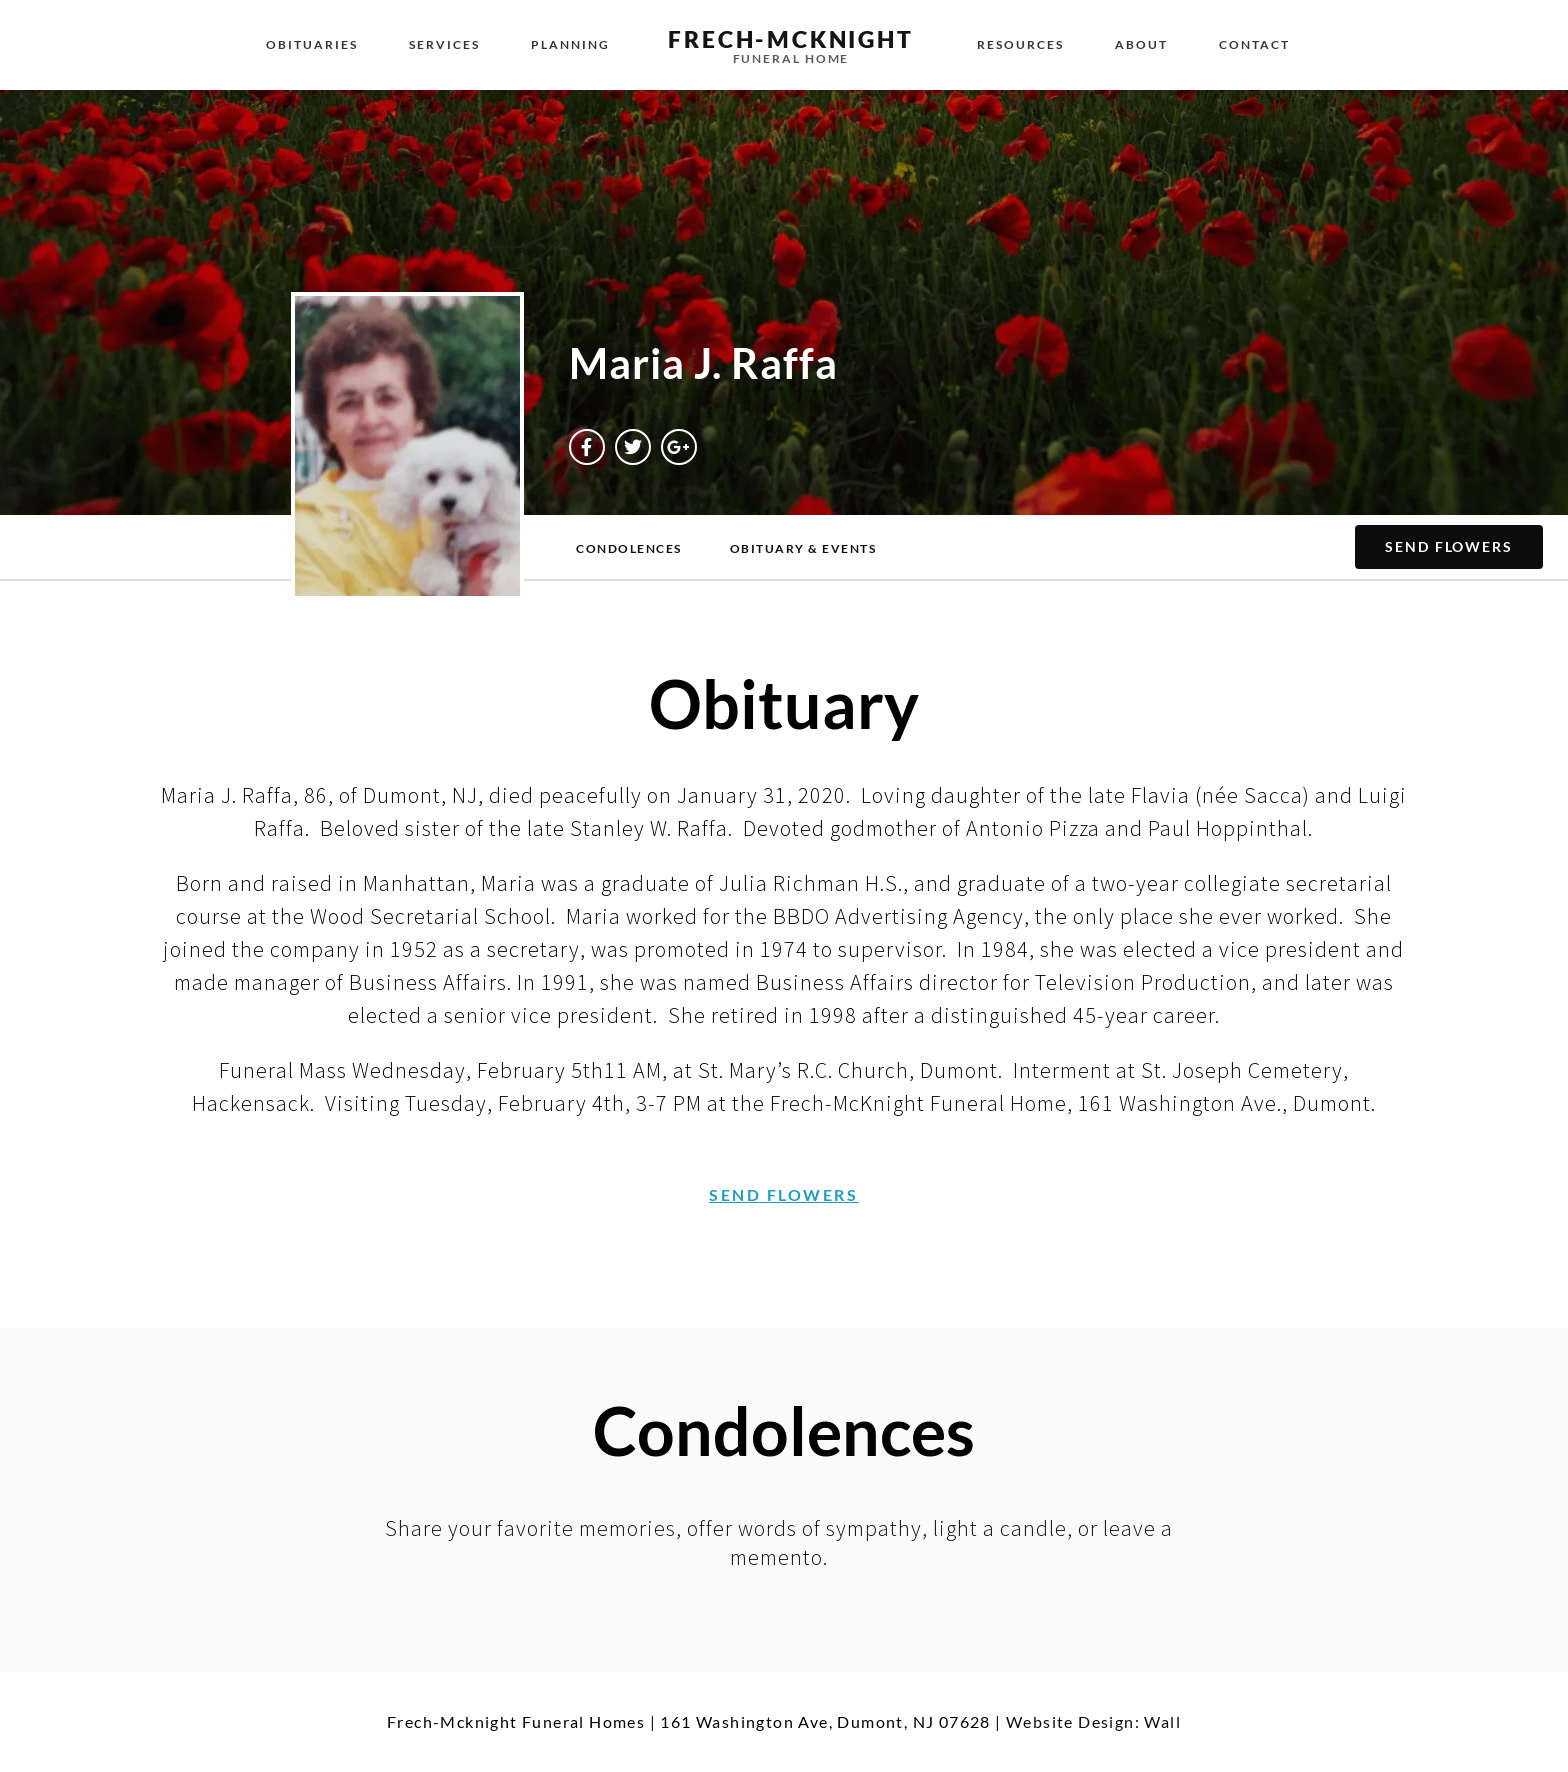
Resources (1020, 44)
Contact (1254, 44)
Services (444, 44)
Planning (570, 44)
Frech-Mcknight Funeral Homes (516, 1721)
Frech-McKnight (790, 39)
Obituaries (312, 44)
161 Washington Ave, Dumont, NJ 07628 (825, 1721)
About (1141, 44)
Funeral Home (791, 58)
